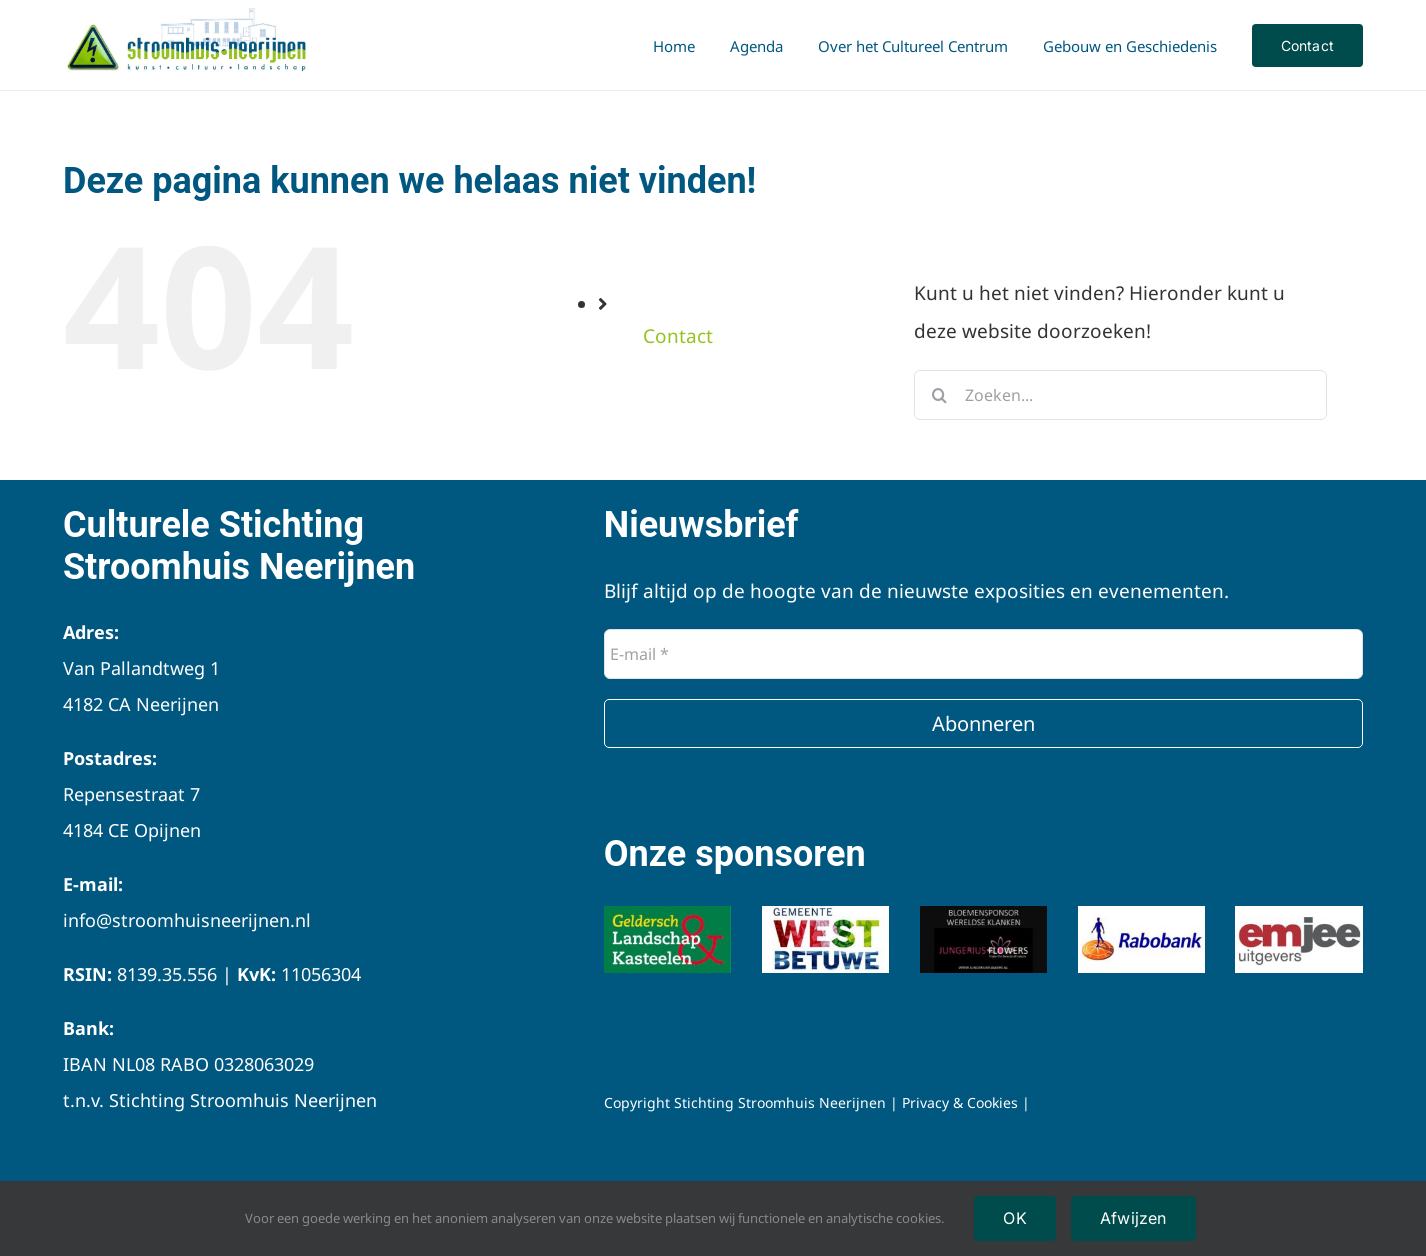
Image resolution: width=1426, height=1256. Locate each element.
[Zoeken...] (1120, 395)
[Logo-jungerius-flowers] (984, 915)
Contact (678, 336)
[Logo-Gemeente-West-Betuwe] (826, 915)
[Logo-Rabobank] (1142, 915)
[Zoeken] (939, 395)
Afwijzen (1133, 1218)
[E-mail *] (983, 654)
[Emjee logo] (1299, 915)
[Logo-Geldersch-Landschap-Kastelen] (668, 915)
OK (1014, 1218)
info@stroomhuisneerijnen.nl (187, 920)
